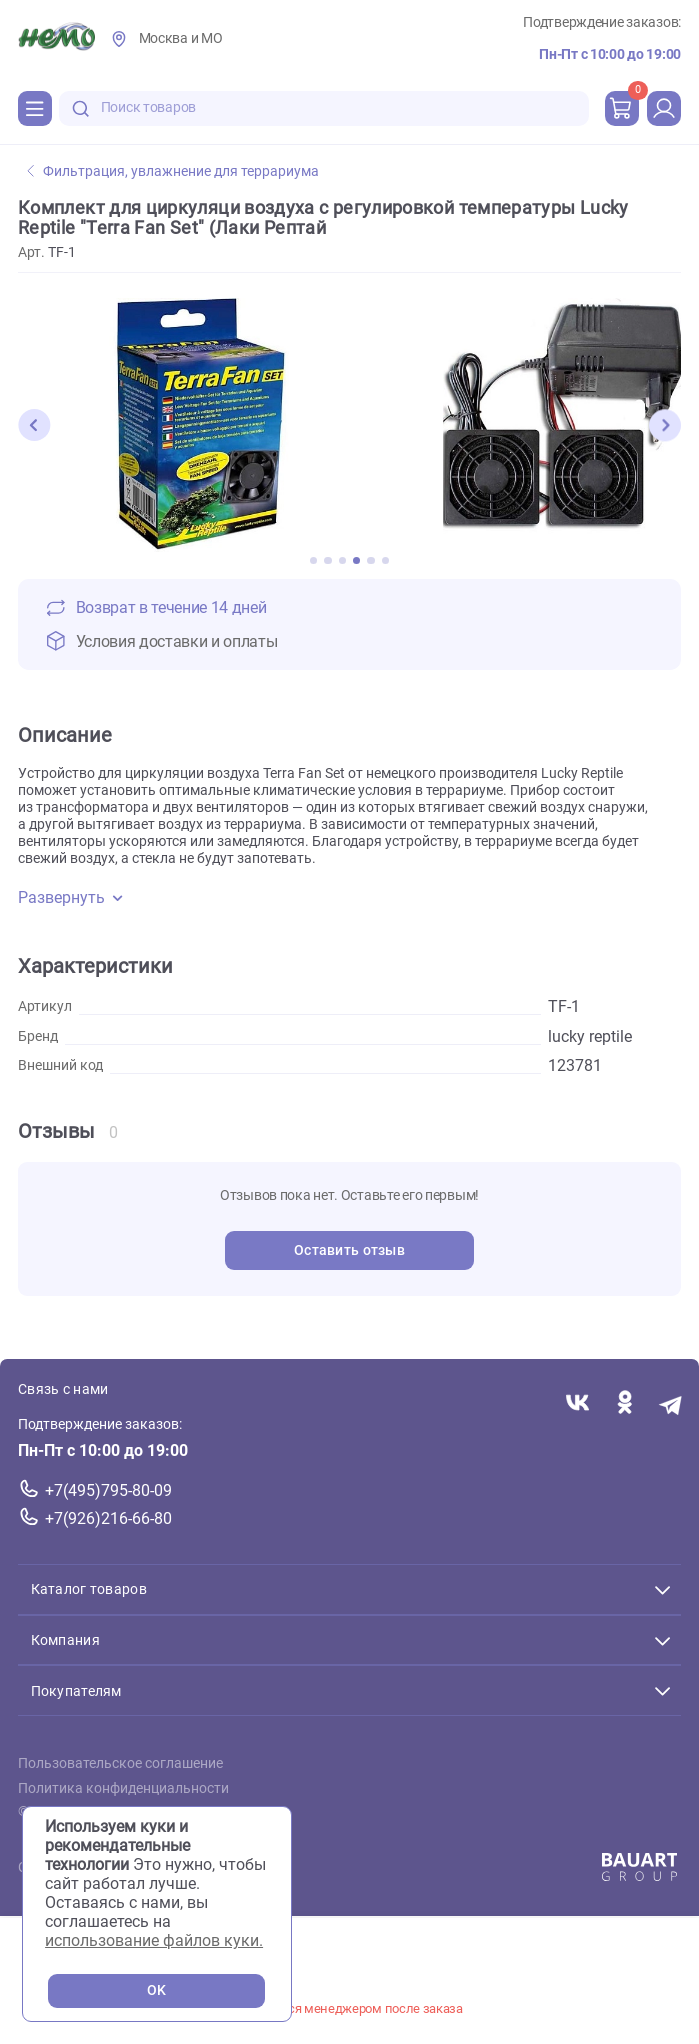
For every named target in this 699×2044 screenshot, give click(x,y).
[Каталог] (35, 108)
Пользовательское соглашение (120, 1763)
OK (156, 1990)
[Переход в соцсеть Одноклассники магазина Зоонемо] (624, 1403)
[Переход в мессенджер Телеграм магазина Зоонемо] (671, 1403)
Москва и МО (181, 38)
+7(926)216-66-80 (108, 1518)
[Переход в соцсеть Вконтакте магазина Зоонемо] (577, 1403)
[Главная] (56, 39)
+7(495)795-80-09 (108, 1490)
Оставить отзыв (349, 1250)
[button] (34, 425)
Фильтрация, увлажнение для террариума (173, 171)
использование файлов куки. (154, 1940)
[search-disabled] (81, 108)
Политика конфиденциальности (123, 1787)
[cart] (622, 108)
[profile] (664, 108)
